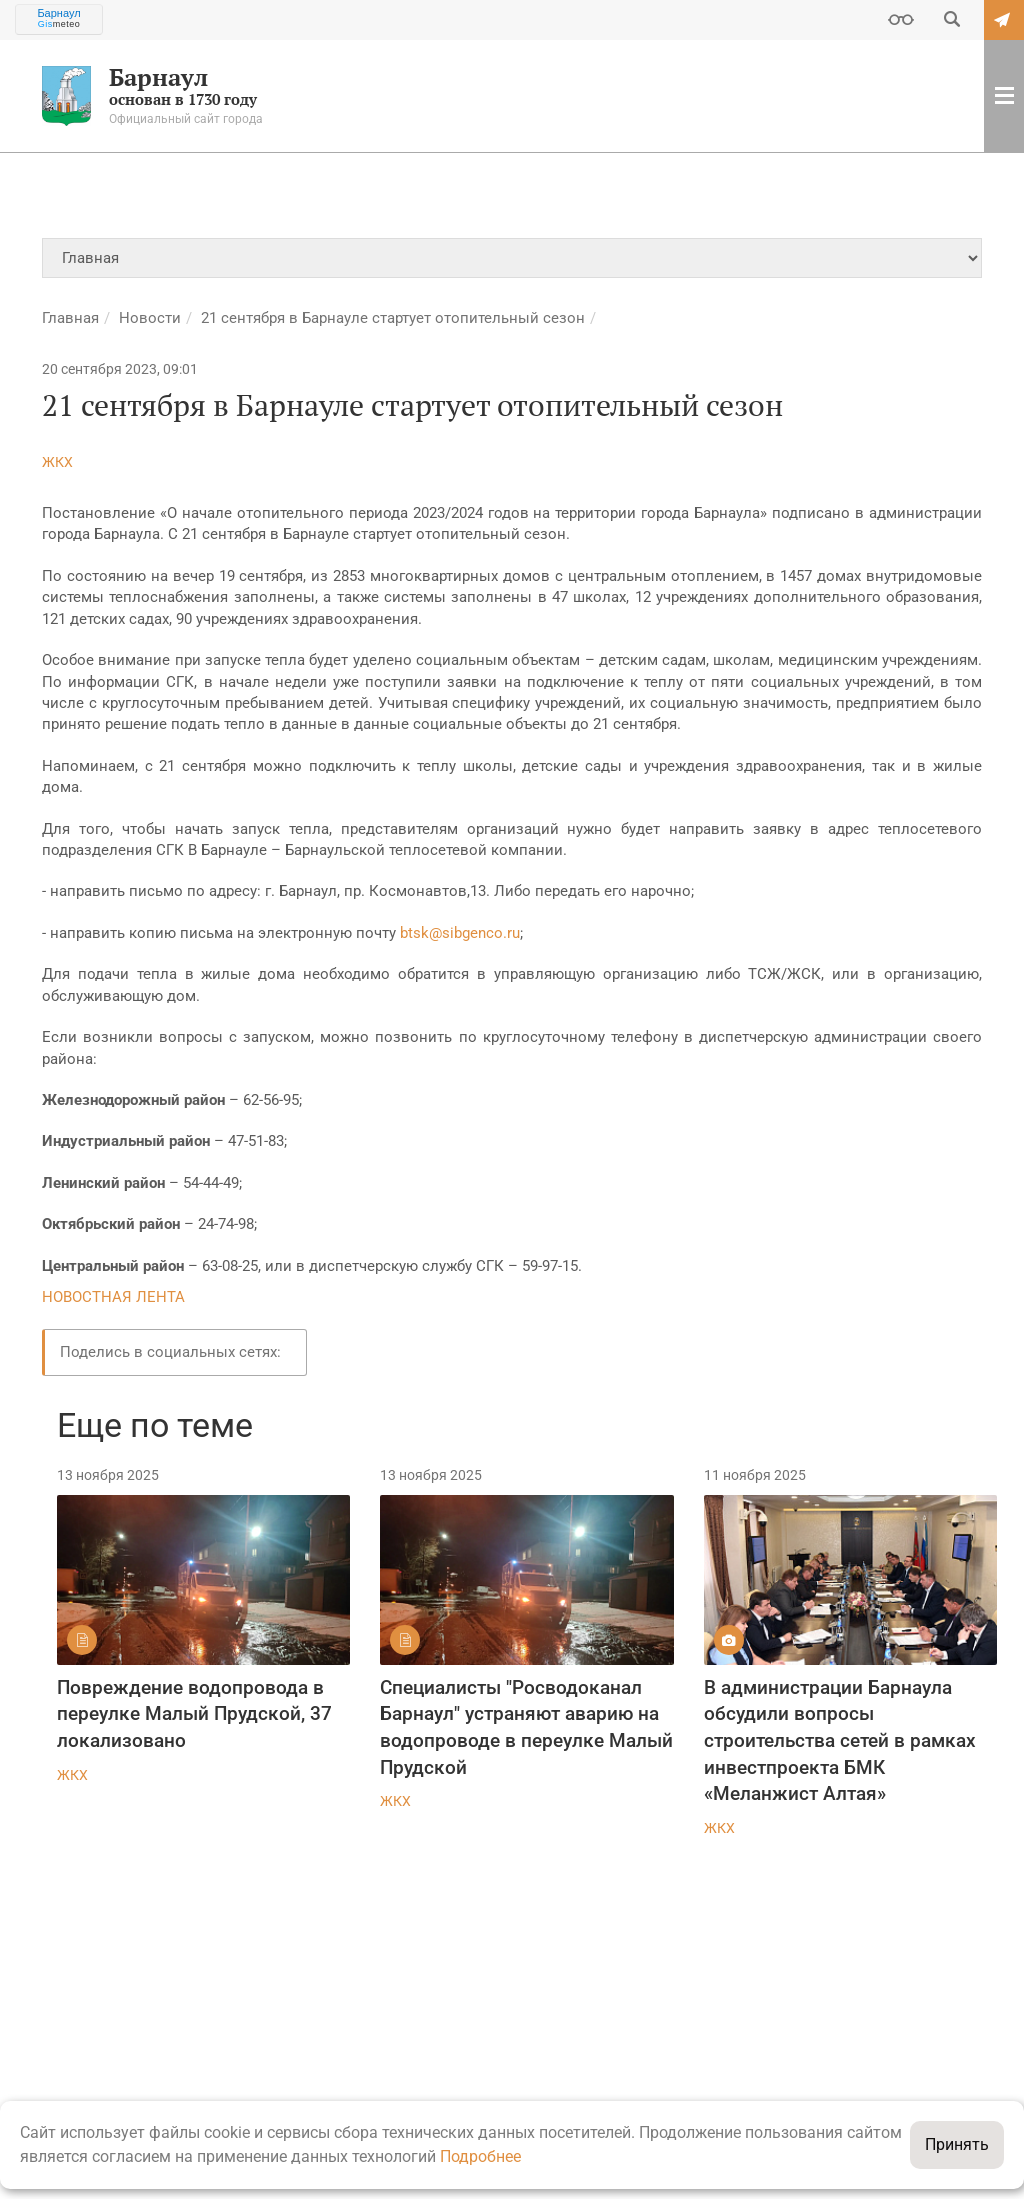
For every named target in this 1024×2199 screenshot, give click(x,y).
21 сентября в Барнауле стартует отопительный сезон (393, 318)
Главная (70, 318)
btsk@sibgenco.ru (460, 933)
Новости (150, 318)
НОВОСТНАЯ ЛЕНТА (113, 1297)
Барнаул (58, 13)
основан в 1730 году (173, 96)
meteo (59, 24)
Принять (957, 2144)
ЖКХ (57, 462)
